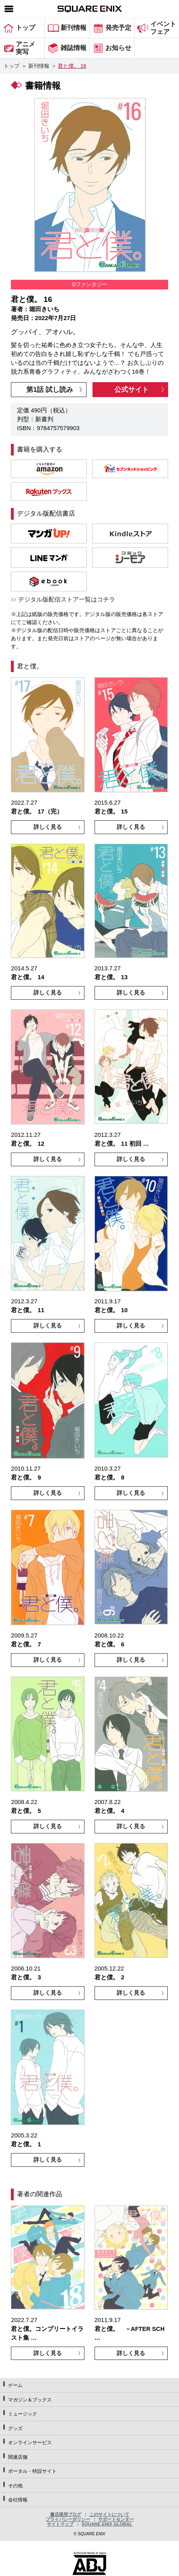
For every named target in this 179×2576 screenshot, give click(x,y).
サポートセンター (116, 2519)
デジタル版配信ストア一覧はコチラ (66, 599)
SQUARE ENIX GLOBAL (107, 2524)
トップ (11, 66)
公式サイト (131, 389)
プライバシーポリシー (68, 2519)
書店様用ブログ (65, 2514)
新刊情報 (38, 66)
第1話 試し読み (49, 389)
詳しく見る (48, 827)
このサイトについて (109, 2514)
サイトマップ (60, 2524)
